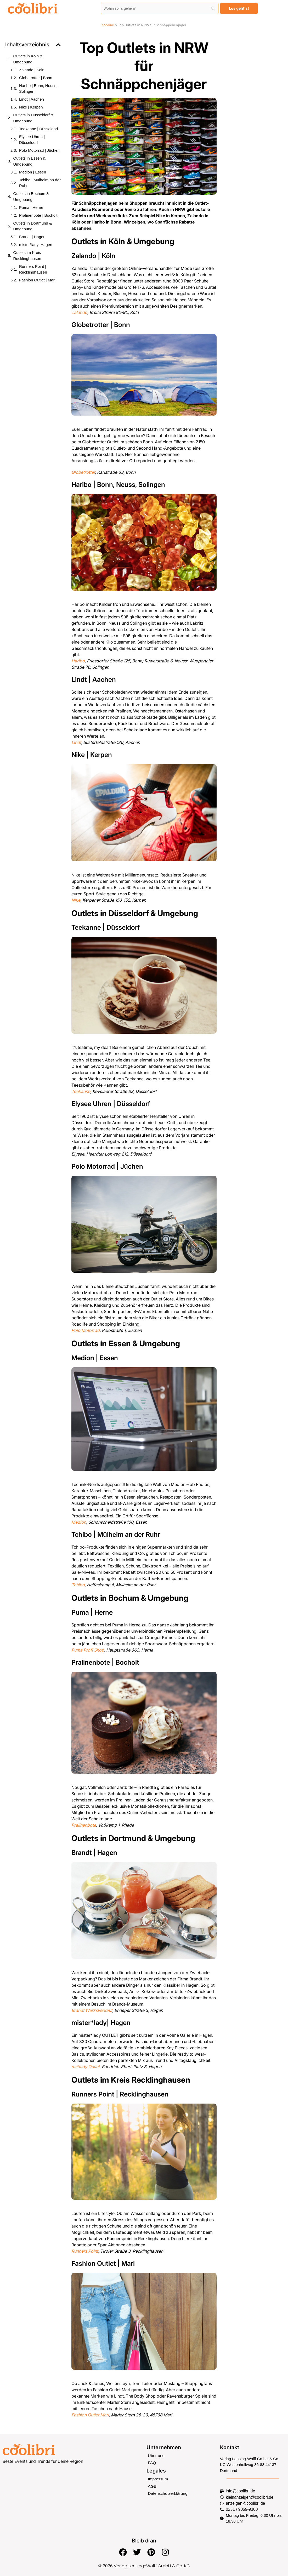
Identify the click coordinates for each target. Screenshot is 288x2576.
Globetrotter (83, 472)
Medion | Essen (32, 172)
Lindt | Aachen (31, 99)
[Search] (159, 8)
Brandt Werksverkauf (91, 2010)
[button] (58, 44)
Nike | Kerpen (31, 107)
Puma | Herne (31, 207)
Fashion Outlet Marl (90, 2414)
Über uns (156, 2455)
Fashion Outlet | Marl (37, 280)
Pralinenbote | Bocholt (38, 215)
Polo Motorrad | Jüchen (39, 150)
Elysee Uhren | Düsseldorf (32, 139)
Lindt (76, 742)
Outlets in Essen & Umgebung (29, 161)
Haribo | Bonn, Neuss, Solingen (38, 88)
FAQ (152, 2462)
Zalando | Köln (31, 70)
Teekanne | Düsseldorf (38, 129)
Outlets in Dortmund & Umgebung (32, 226)
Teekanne (80, 1091)
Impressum (157, 2478)
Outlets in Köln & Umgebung (28, 59)
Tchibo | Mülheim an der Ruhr (40, 183)
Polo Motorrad (85, 1330)
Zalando (79, 312)
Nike (75, 900)
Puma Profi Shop (87, 1650)
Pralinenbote (83, 1825)
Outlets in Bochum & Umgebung (31, 196)
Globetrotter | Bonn (35, 77)
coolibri (108, 25)
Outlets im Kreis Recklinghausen (27, 255)
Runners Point (84, 2251)
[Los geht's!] (239, 8)
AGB (152, 2485)
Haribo (78, 660)
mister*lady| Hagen (35, 244)
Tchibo (78, 1584)
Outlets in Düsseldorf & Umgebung (33, 118)
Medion (78, 1522)
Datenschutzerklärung (167, 2492)
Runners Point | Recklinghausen (33, 269)
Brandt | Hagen (32, 237)
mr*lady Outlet (85, 2066)
